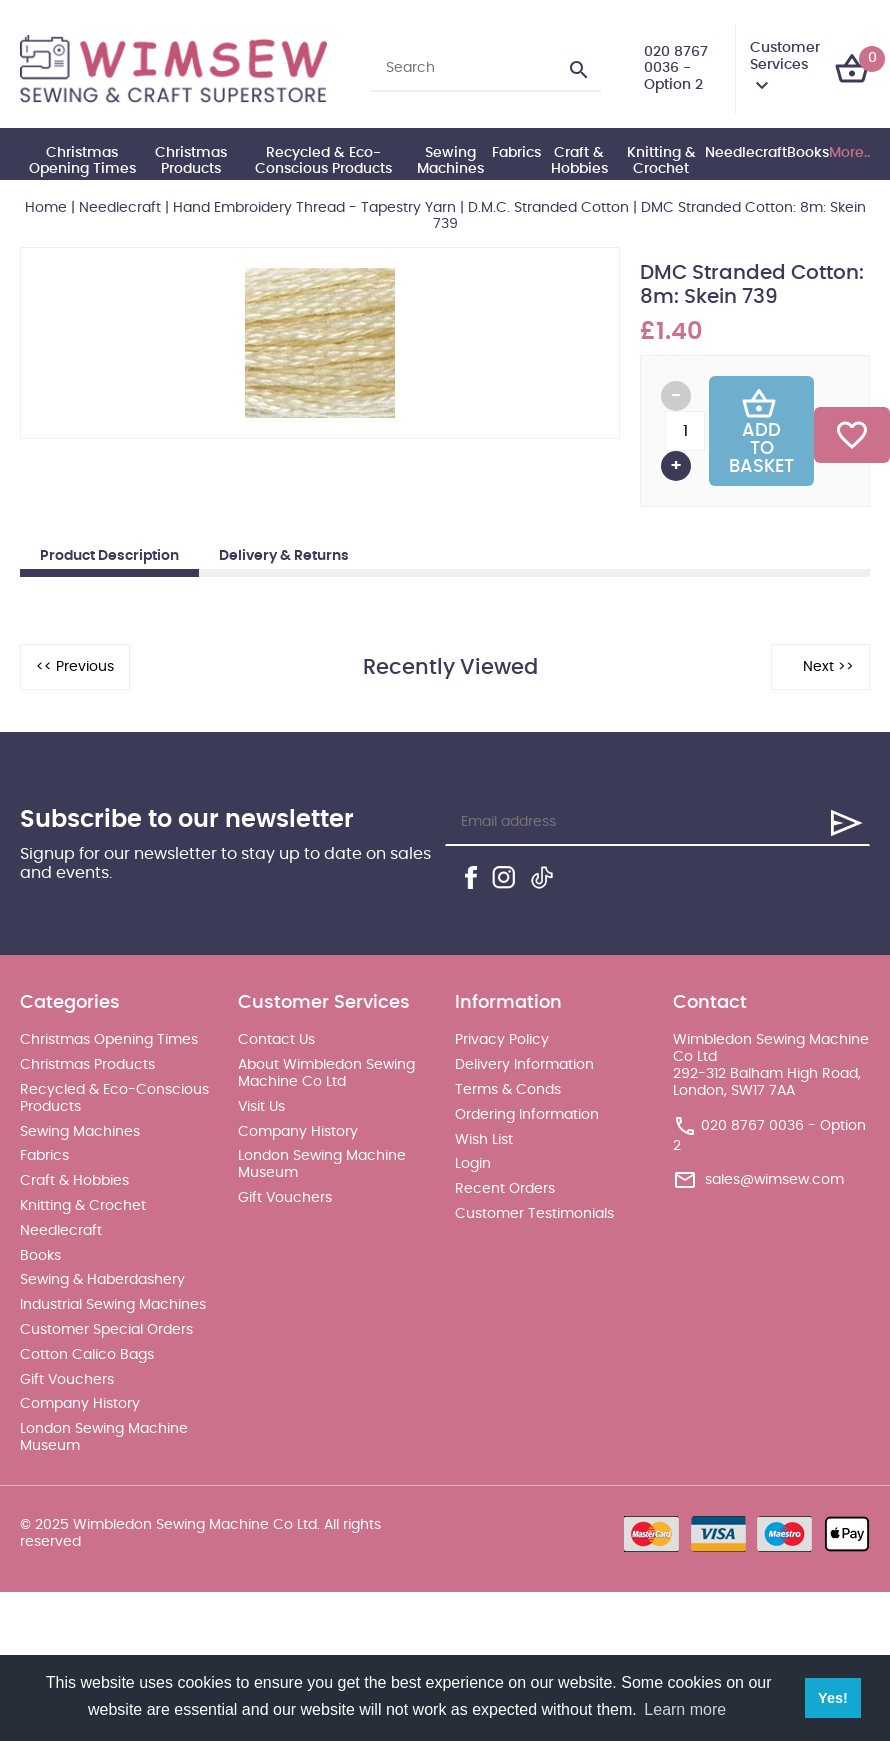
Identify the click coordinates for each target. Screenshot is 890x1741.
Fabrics (516, 153)
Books (808, 153)
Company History (80, 1404)
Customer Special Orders (106, 1330)
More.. (849, 153)
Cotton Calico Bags (87, 1355)
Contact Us (276, 1040)
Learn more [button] (685, 1709)
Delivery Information (524, 1065)
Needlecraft (746, 153)
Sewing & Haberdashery (102, 1280)
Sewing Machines (450, 161)
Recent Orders (505, 1189)
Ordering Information (527, 1115)
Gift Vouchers (67, 1380)
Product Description (109, 556)
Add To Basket (761, 431)
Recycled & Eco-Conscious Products (323, 161)
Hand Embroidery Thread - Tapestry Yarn (314, 208)
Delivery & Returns (284, 556)
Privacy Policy (502, 1040)
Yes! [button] (833, 1698)
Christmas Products (191, 161)
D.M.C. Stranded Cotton (548, 208)
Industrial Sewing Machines (113, 1305)
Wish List (484, 1140)
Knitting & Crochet (661, 161)
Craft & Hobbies (579, 161)
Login (473, 1164)
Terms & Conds (508, 1090)
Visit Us (261, 1107)
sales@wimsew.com (774, 1180)
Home (46, 208)
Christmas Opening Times (82, 161)
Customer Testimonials (534, 1214)
